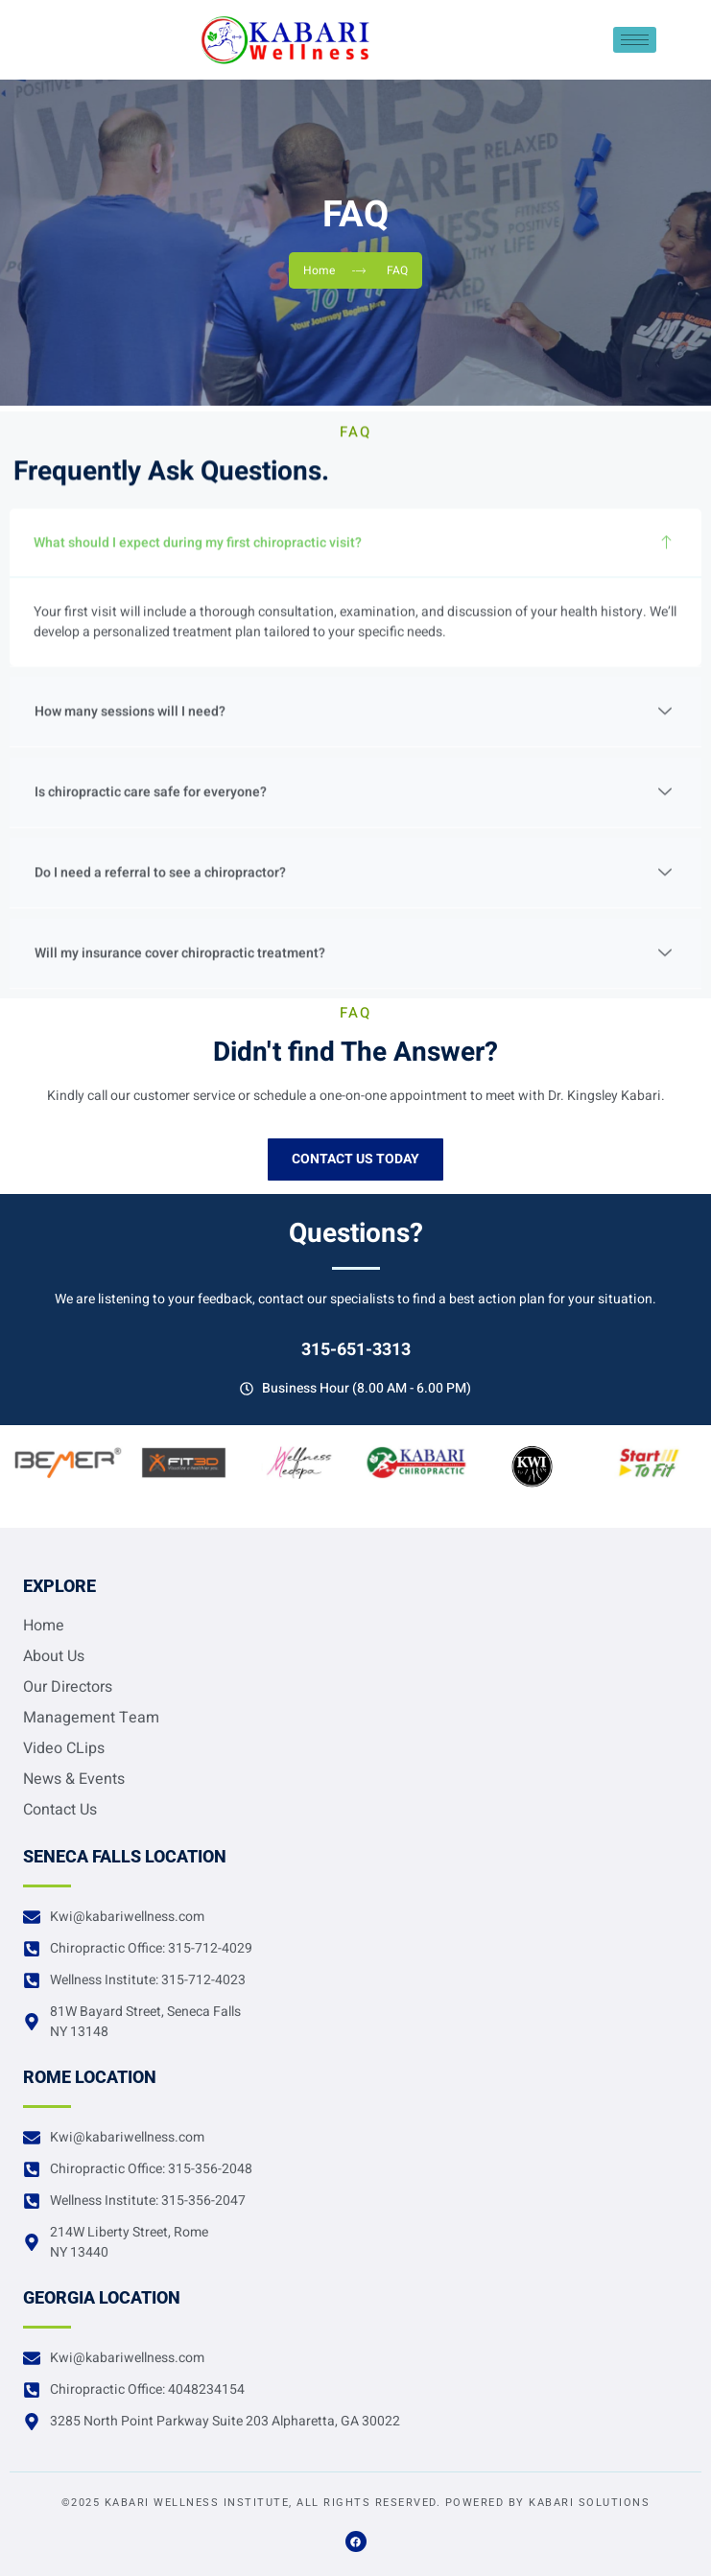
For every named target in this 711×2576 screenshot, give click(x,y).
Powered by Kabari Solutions (548, 2502)
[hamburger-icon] (634, 40)
